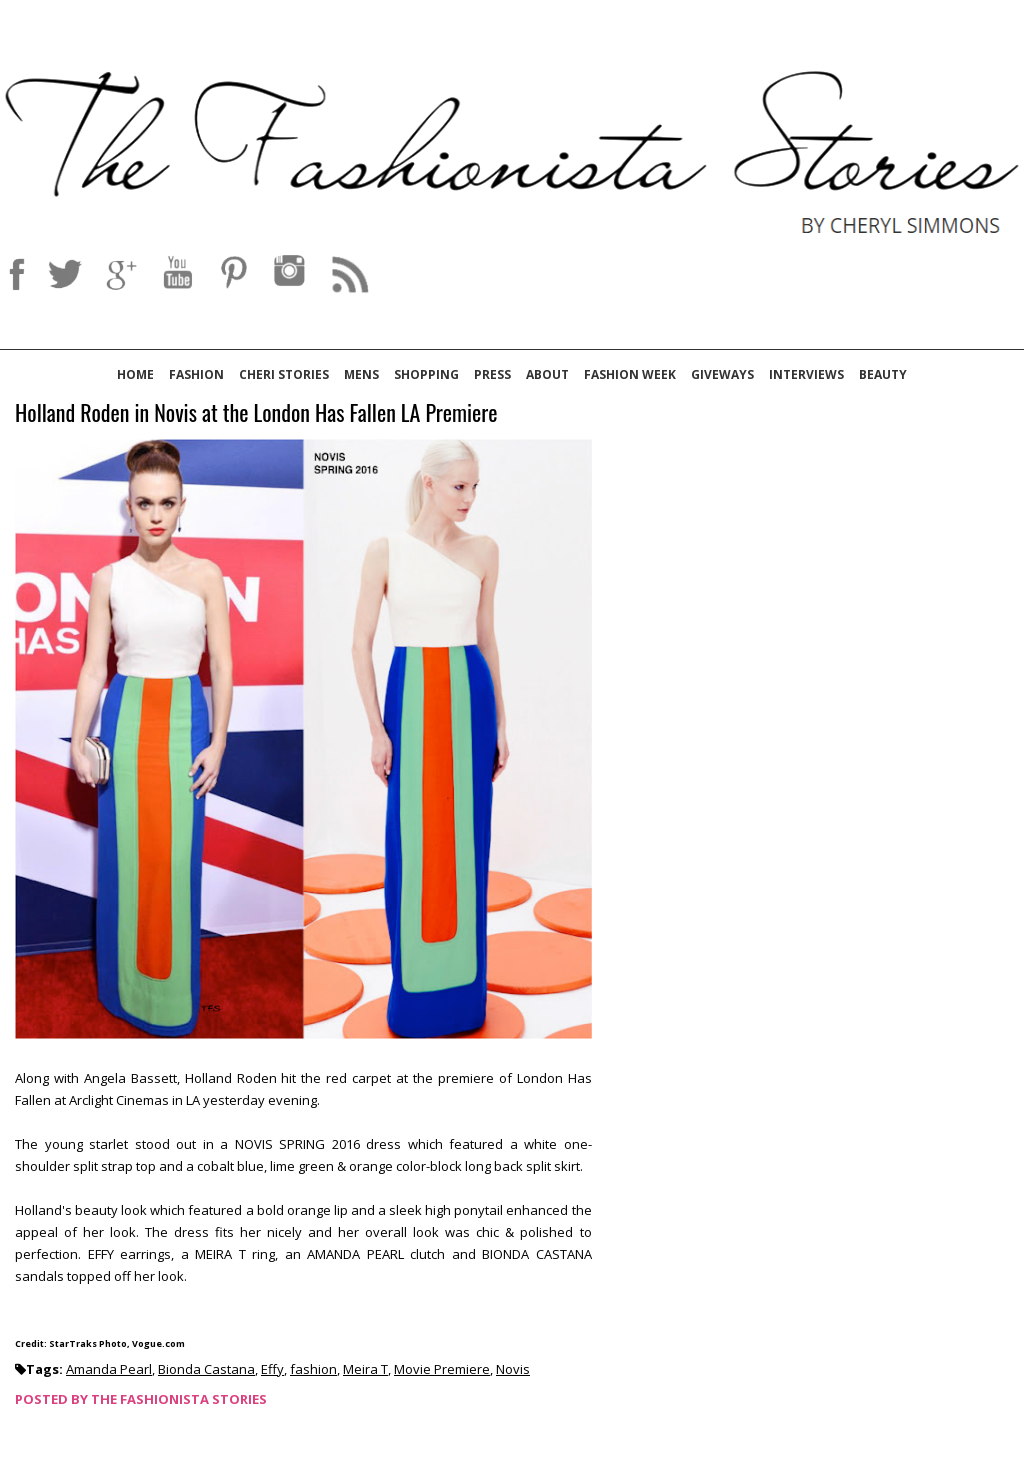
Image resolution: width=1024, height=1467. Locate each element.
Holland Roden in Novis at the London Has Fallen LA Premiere (256, 413)
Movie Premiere (442, 1369)
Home (135, 374)
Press (492, 374)
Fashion (196, 374)
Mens (361, 374)
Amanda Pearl (109, 1369)
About (547, 374)
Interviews (806, 374)
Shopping (426, 374)
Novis (513, 1369)
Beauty (883, 374)
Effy (272, 1369)
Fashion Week (630, 374)
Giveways (722, 374)
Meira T (365, 1369)
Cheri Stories (284, 374)
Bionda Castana (206, 1369)
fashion (313, 1369)
